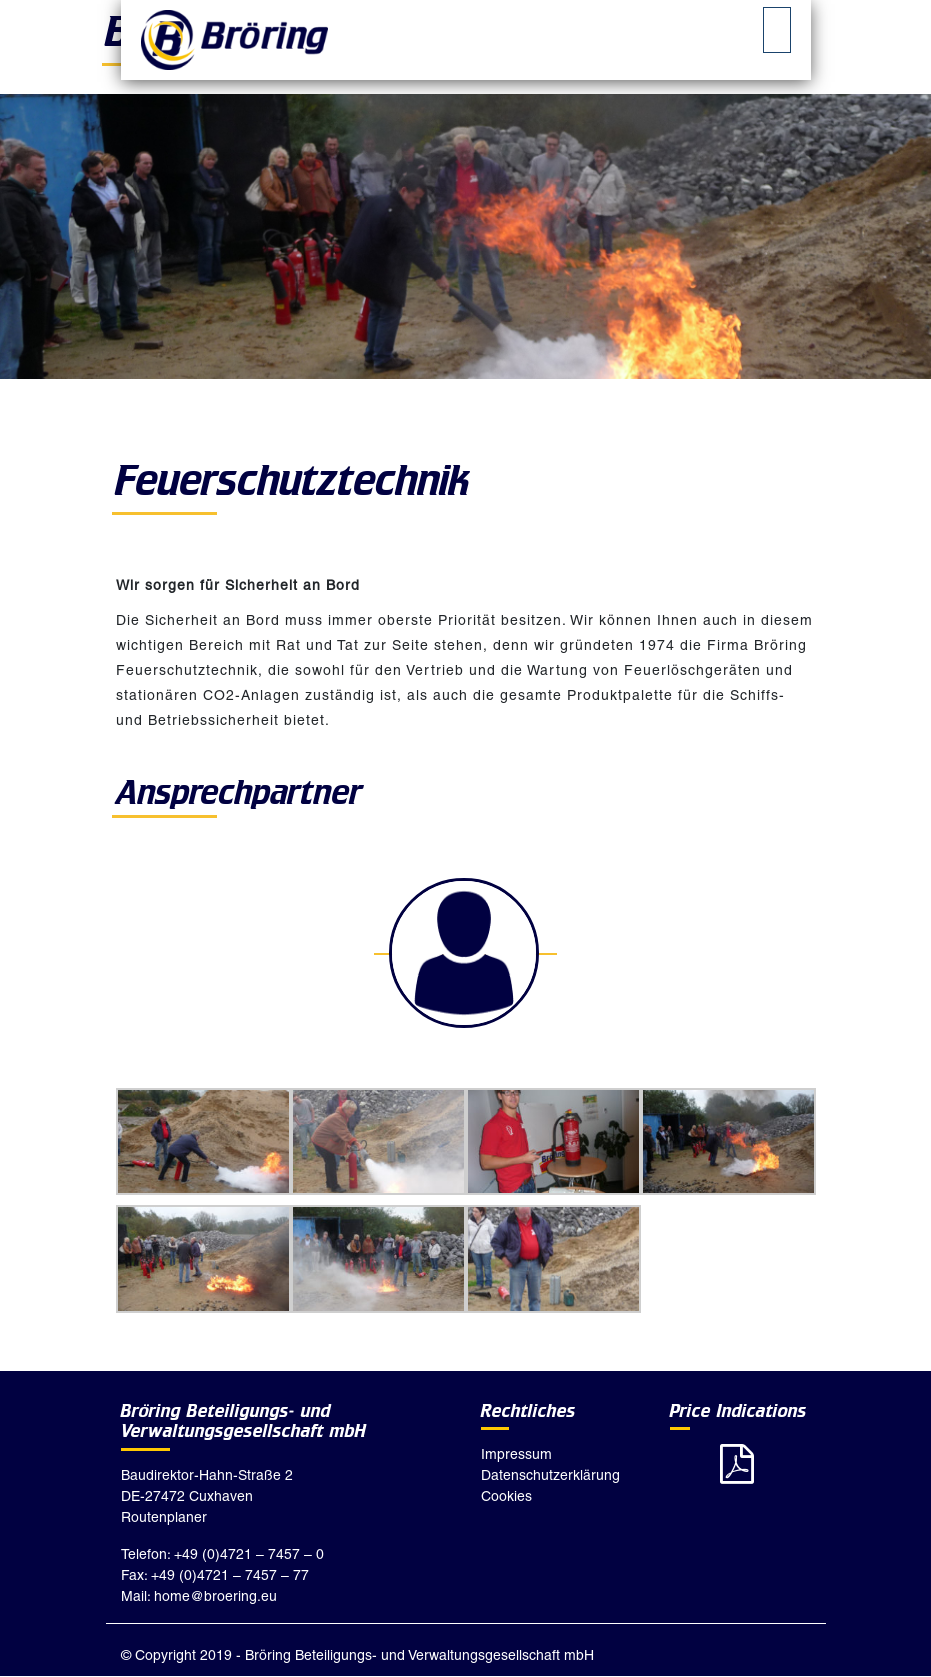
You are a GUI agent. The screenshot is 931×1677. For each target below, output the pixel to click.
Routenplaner (164, 1517)
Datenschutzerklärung (550, 1475)
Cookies (506, 1496)
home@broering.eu (215, 1596)
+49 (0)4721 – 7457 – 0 (249, 1554)
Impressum (516, 1454)
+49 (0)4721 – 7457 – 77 (230, 1575)
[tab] (777, 30)
